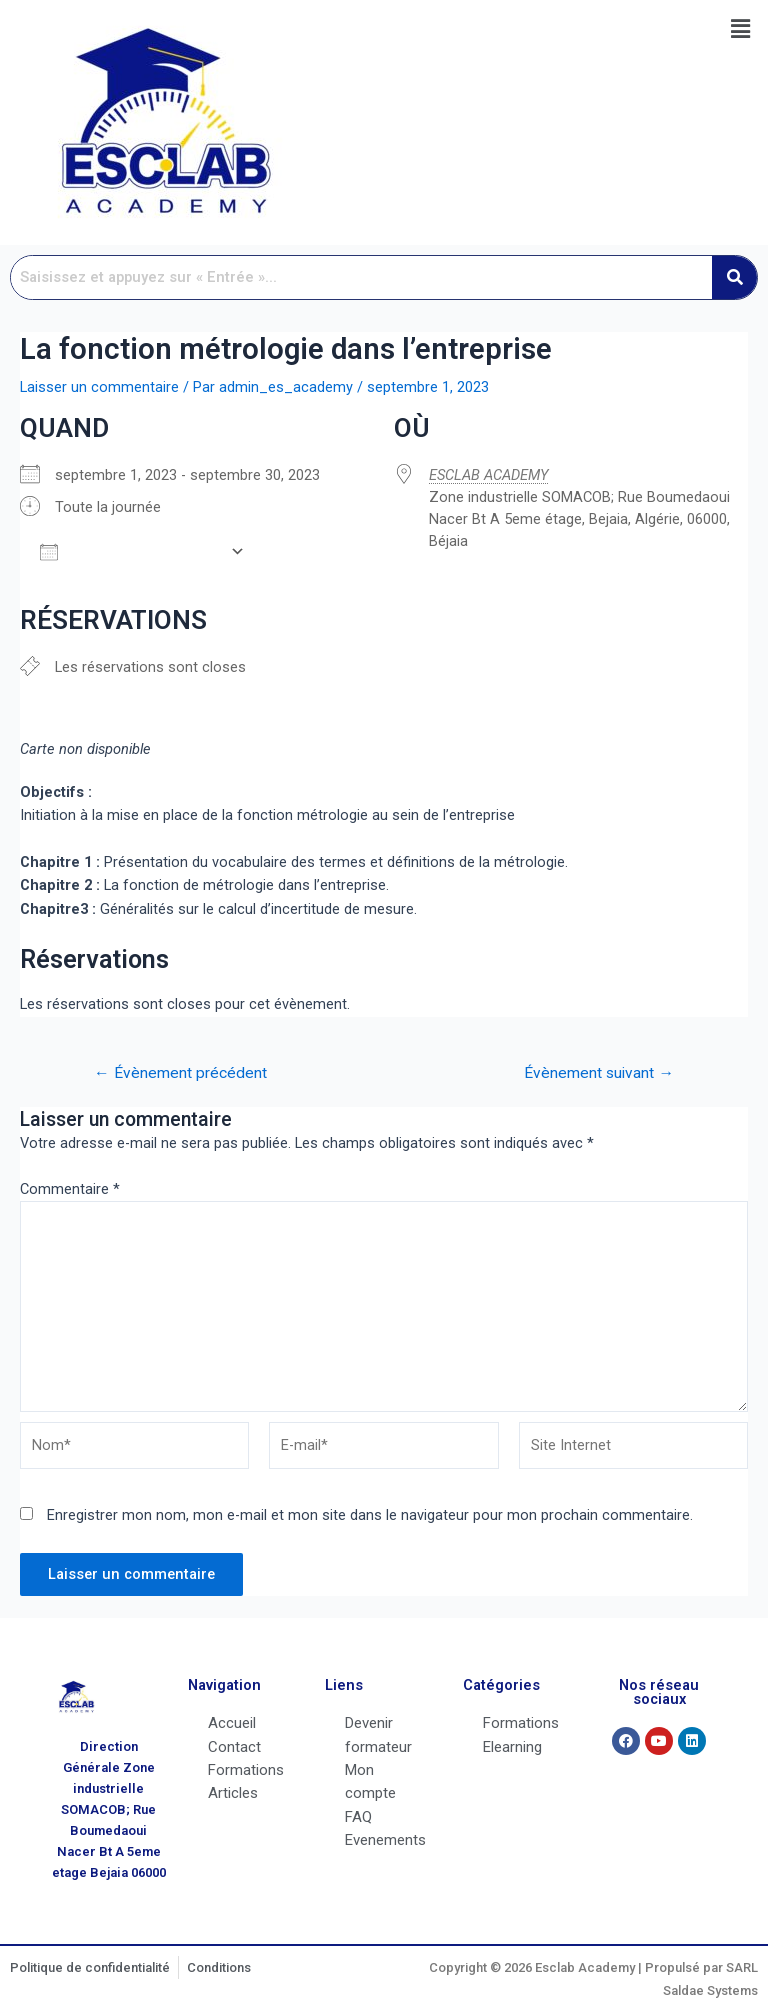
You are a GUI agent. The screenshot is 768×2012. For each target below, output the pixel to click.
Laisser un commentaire (99, 387)
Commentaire (70, 1189)
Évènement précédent (180, 1074)
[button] (741, 29)
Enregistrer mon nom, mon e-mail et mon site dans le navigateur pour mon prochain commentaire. (370, 1515)
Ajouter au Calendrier (130, 551)
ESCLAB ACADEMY (488, 475)
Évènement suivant (599, 1074)
